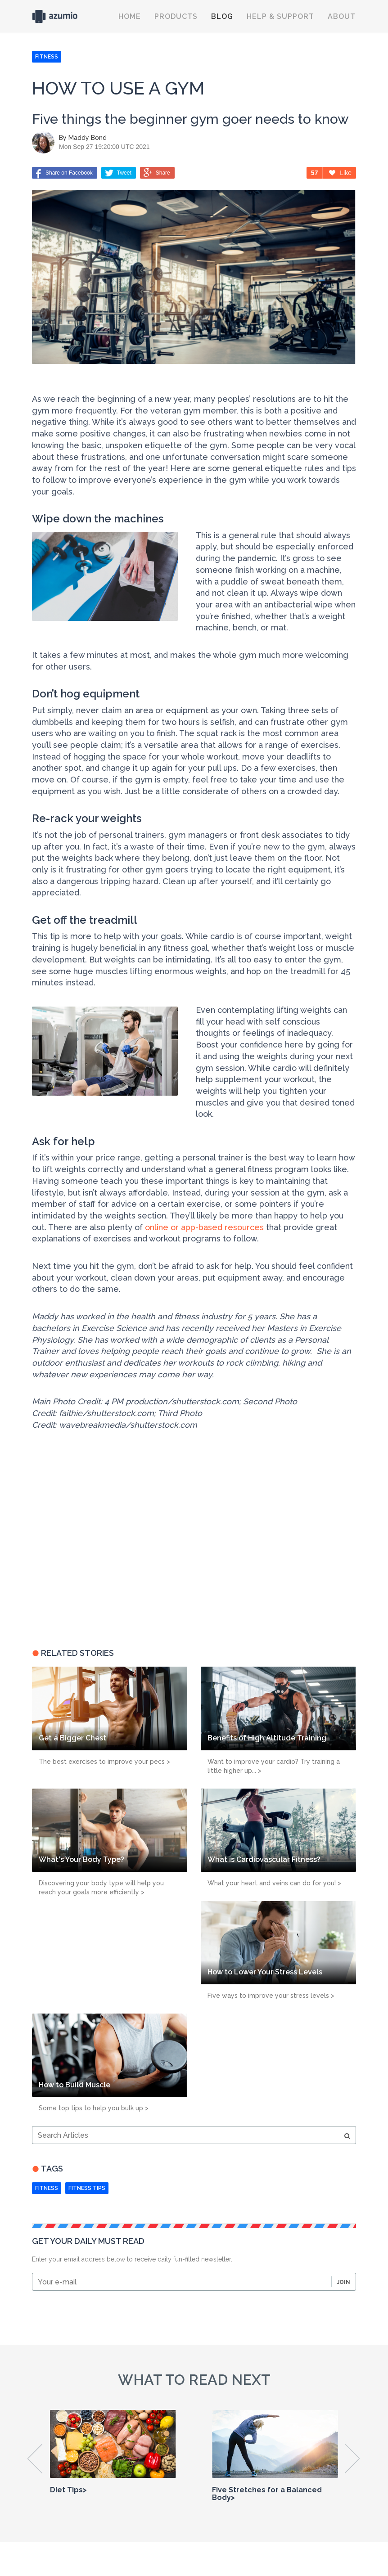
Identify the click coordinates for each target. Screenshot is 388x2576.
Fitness (46, 2188)
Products (176, 16)
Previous (35, 2459)
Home (129, 16)
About (342, 16)
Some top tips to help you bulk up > (94, 2108)
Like (340, 172)
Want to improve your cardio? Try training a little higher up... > (274, 1766)
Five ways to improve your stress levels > (271, 1995)
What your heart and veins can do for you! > (274, 1883)
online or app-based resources (204, 1227)
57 (314, 172)
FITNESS (46, 57)
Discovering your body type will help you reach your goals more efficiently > (101, 1887)
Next (353, 2459)
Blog (222, 16)
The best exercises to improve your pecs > (104, 1761)
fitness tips (86, 2188)
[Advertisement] (88, 1565)
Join (343, 2282)
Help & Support (280, 16)
